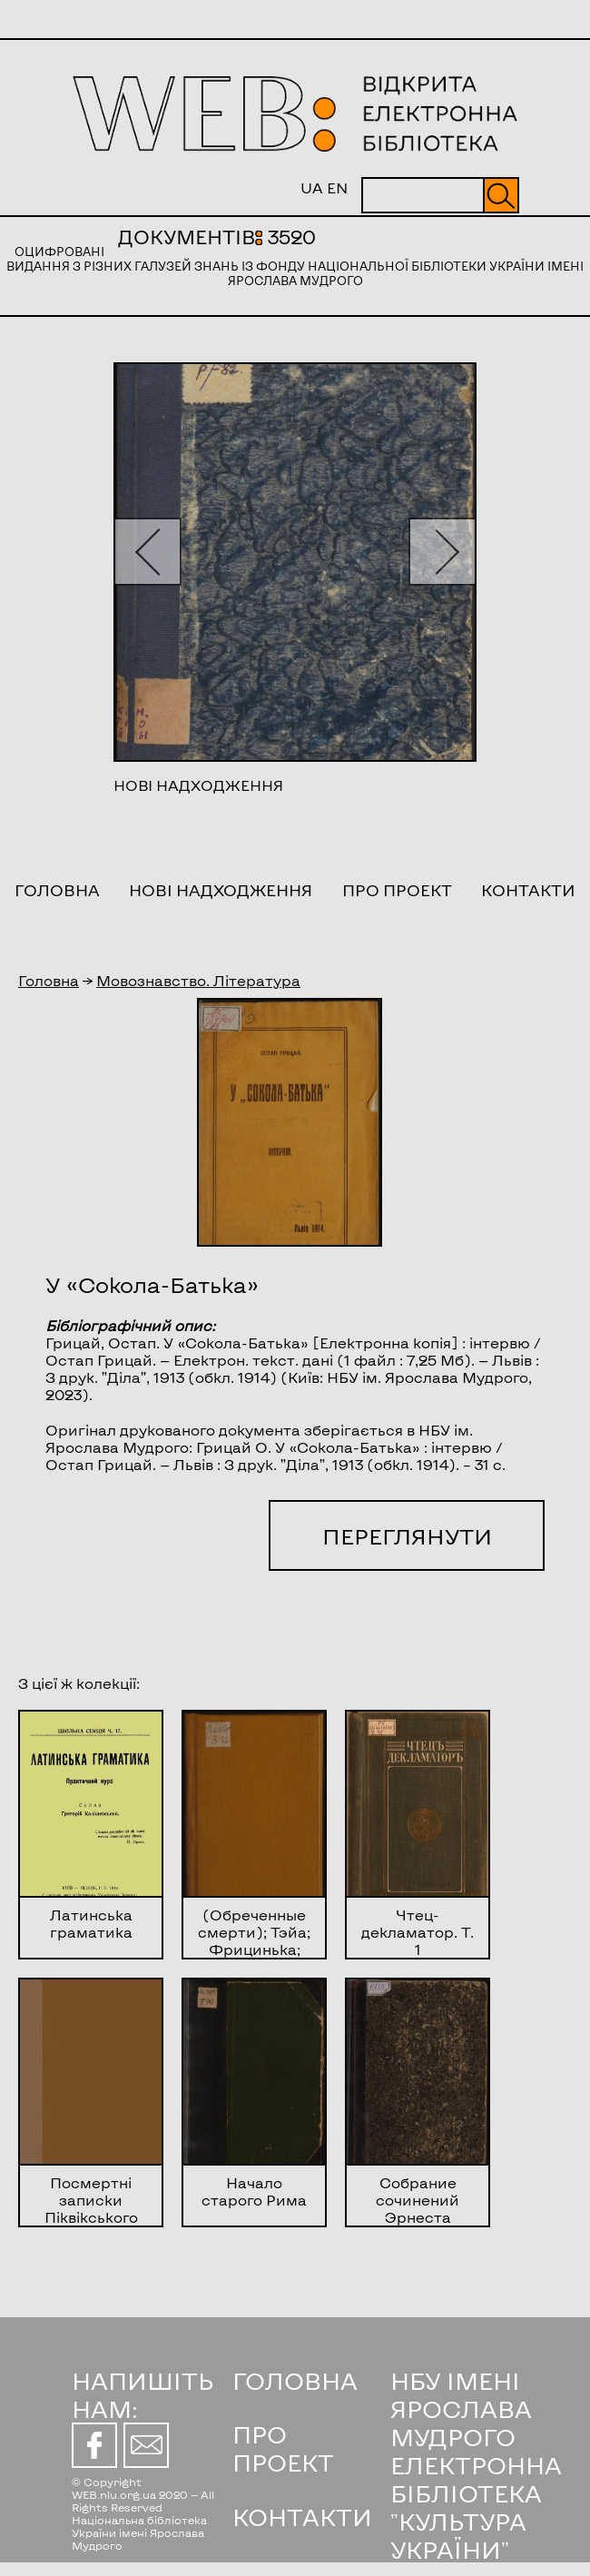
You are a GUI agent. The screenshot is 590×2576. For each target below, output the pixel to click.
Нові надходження (220, 890)
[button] (147, 552)
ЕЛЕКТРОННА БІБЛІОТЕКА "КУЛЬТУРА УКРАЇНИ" (476, 2507)
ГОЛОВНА (295, 2380)
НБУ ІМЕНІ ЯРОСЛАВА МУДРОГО (461, 2408)
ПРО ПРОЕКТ (283, 2448)
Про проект (397, 890)
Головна (57, 890)
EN (337, 187)
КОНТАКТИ (302, 2516)
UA (311, 187)
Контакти (528, 890)
